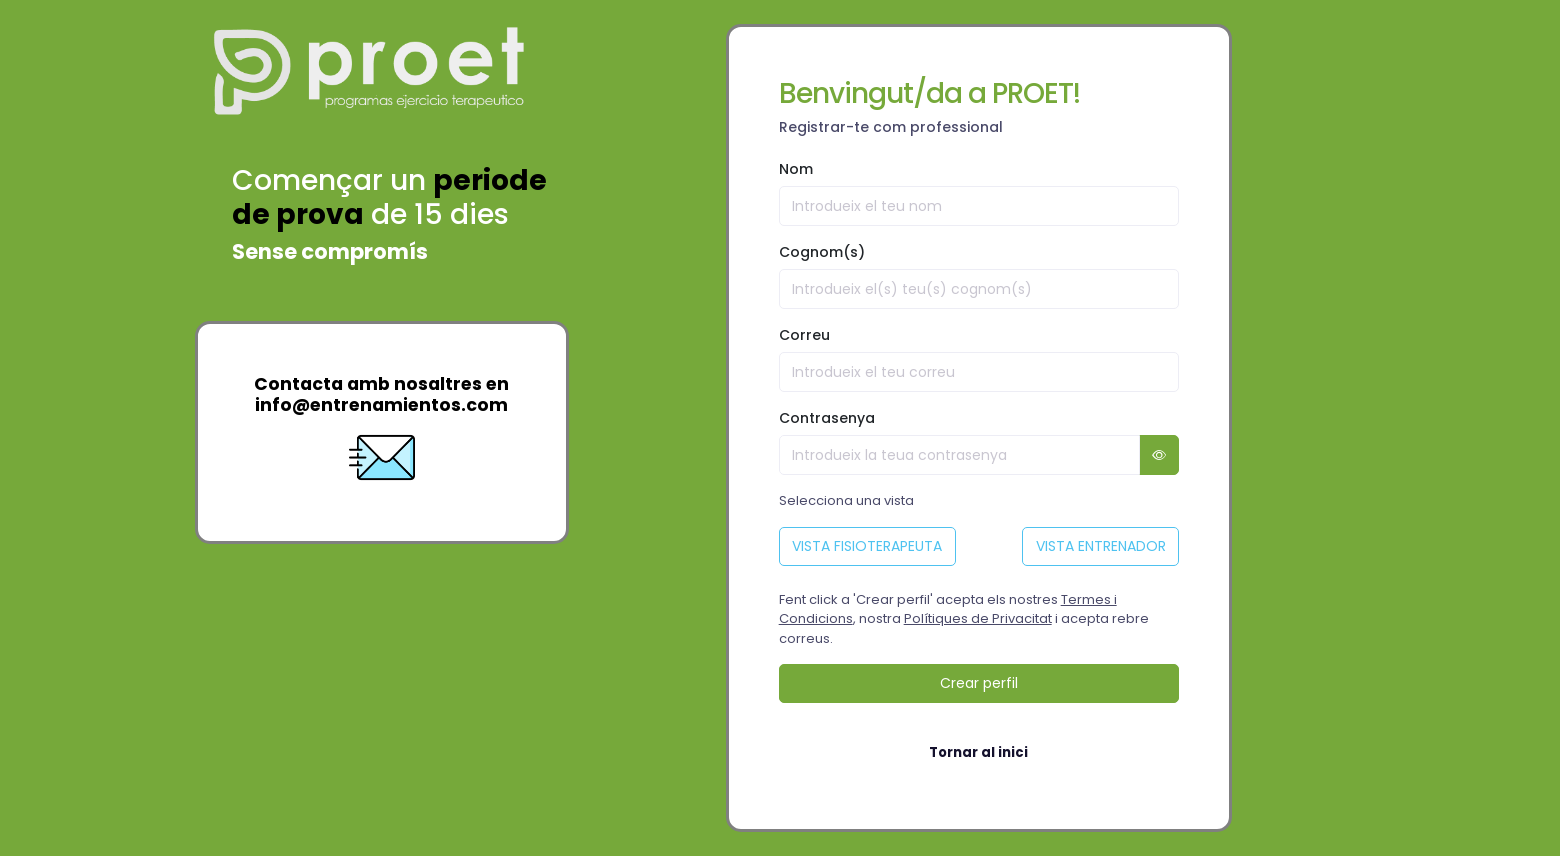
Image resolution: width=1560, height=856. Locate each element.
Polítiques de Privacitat (978, 618)
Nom (796, 169)
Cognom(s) (822, 252)
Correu (804, 335)
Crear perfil (979, 683)
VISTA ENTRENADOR (1101, 546)
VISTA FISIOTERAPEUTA (867, 546)
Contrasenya (827, 418)
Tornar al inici (978, 752)
